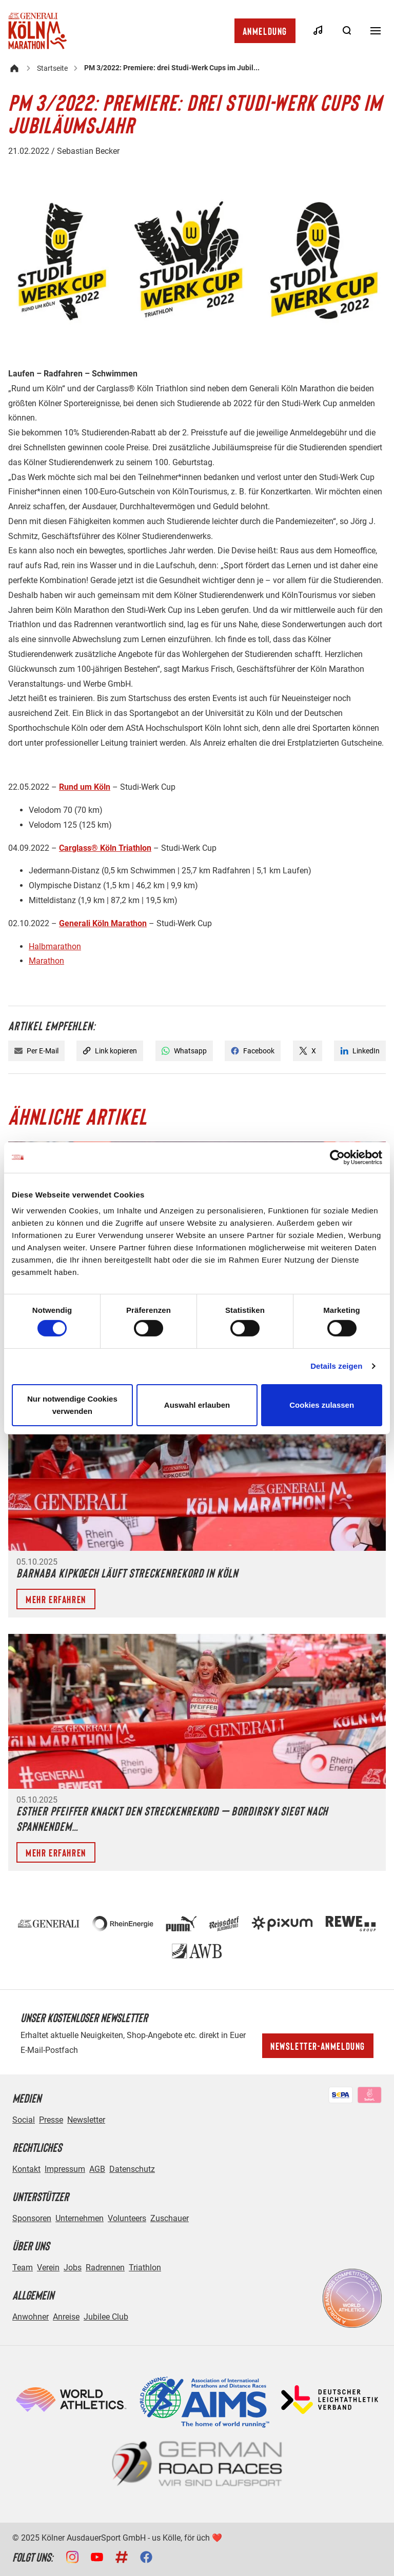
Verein (48, 2267)
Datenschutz (132, 2169)
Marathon (46, 961)
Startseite (52, 68)
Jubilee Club (106, 2317)
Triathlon (145, 2267)
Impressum (65, 2169)
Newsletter (86, 2120)
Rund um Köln (84, 787)
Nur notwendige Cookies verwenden (72, 1404)
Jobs (73, 2267)
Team (22, 2267)
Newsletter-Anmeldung (317, 2046)
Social (23, 2120)
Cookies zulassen (321, 1405)
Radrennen (105, 2267)
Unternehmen (79, 2218)
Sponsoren (31, 2218)
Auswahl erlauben (197, 1405)
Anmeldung (265, 31)
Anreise (66, 2317)
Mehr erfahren (56, 1599)
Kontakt (26, 2169)
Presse (51, 2120)
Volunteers (127, 2218)
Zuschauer (169, 2218)
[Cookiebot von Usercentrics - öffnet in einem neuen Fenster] (337, 1157)
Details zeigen (336, 1366)
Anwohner (30, 2317)
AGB (97, 2169)
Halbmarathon (55, 946)
